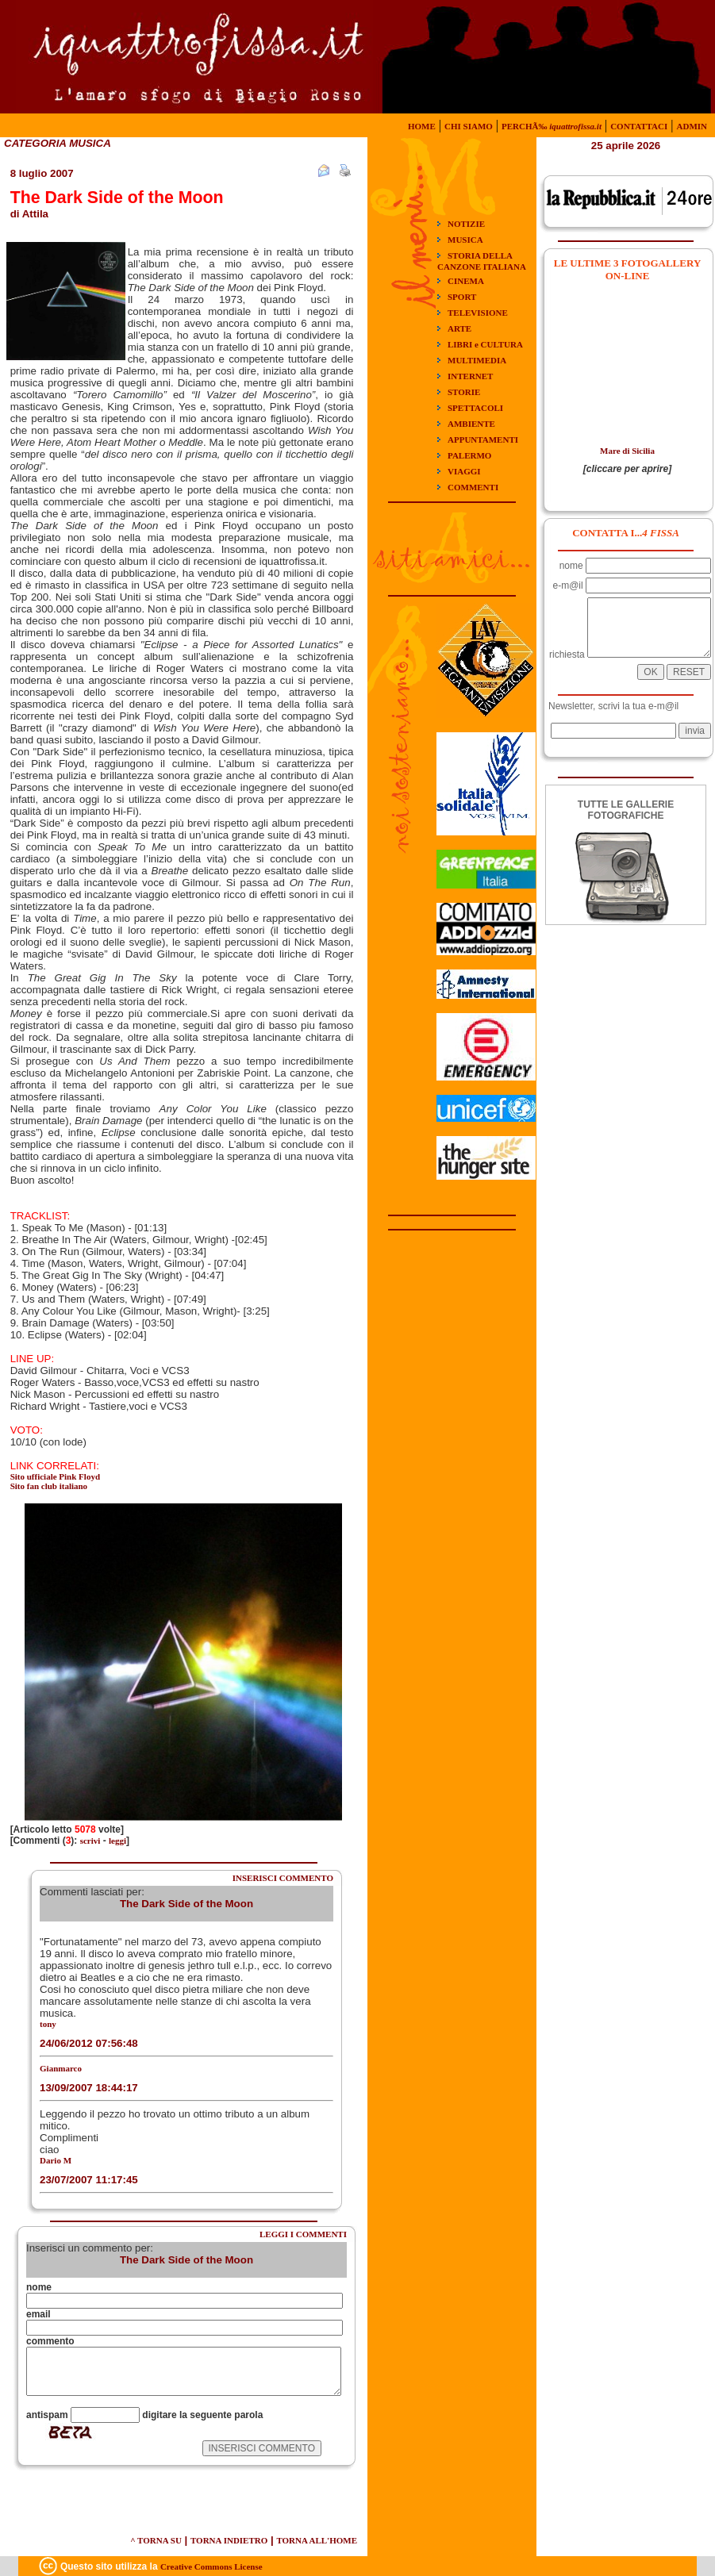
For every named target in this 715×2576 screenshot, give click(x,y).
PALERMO (469, 455)
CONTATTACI (638, 126)
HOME (422, 126)
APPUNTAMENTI (483, 439)
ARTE (459, 328)
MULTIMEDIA (477, 360)
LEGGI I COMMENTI (303, 2234)
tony (48, 2024)
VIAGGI (464, 471)
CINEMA (466, 281)
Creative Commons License (211, 2566)
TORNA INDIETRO (228, 2540)
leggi (117, 1840)
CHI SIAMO (468, 126)
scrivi (90, 1840)
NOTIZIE (466, 223)
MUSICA (465, 239)
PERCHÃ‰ (552, 126)
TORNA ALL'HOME (316, 2540)
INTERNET (470, 376)
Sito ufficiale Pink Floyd (55, 1476)
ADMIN (692, 126)
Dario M (55, 2160)
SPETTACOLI (475, 408)
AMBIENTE (471, 423)
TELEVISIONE (478, 312)
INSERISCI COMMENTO (283, 1878)
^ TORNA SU (156, 2540)
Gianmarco (61, 2068)
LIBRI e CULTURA (485, 344)
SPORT (462, 296)
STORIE (464, 392)
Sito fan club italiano (49, 1486)
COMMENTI (473, 487)
